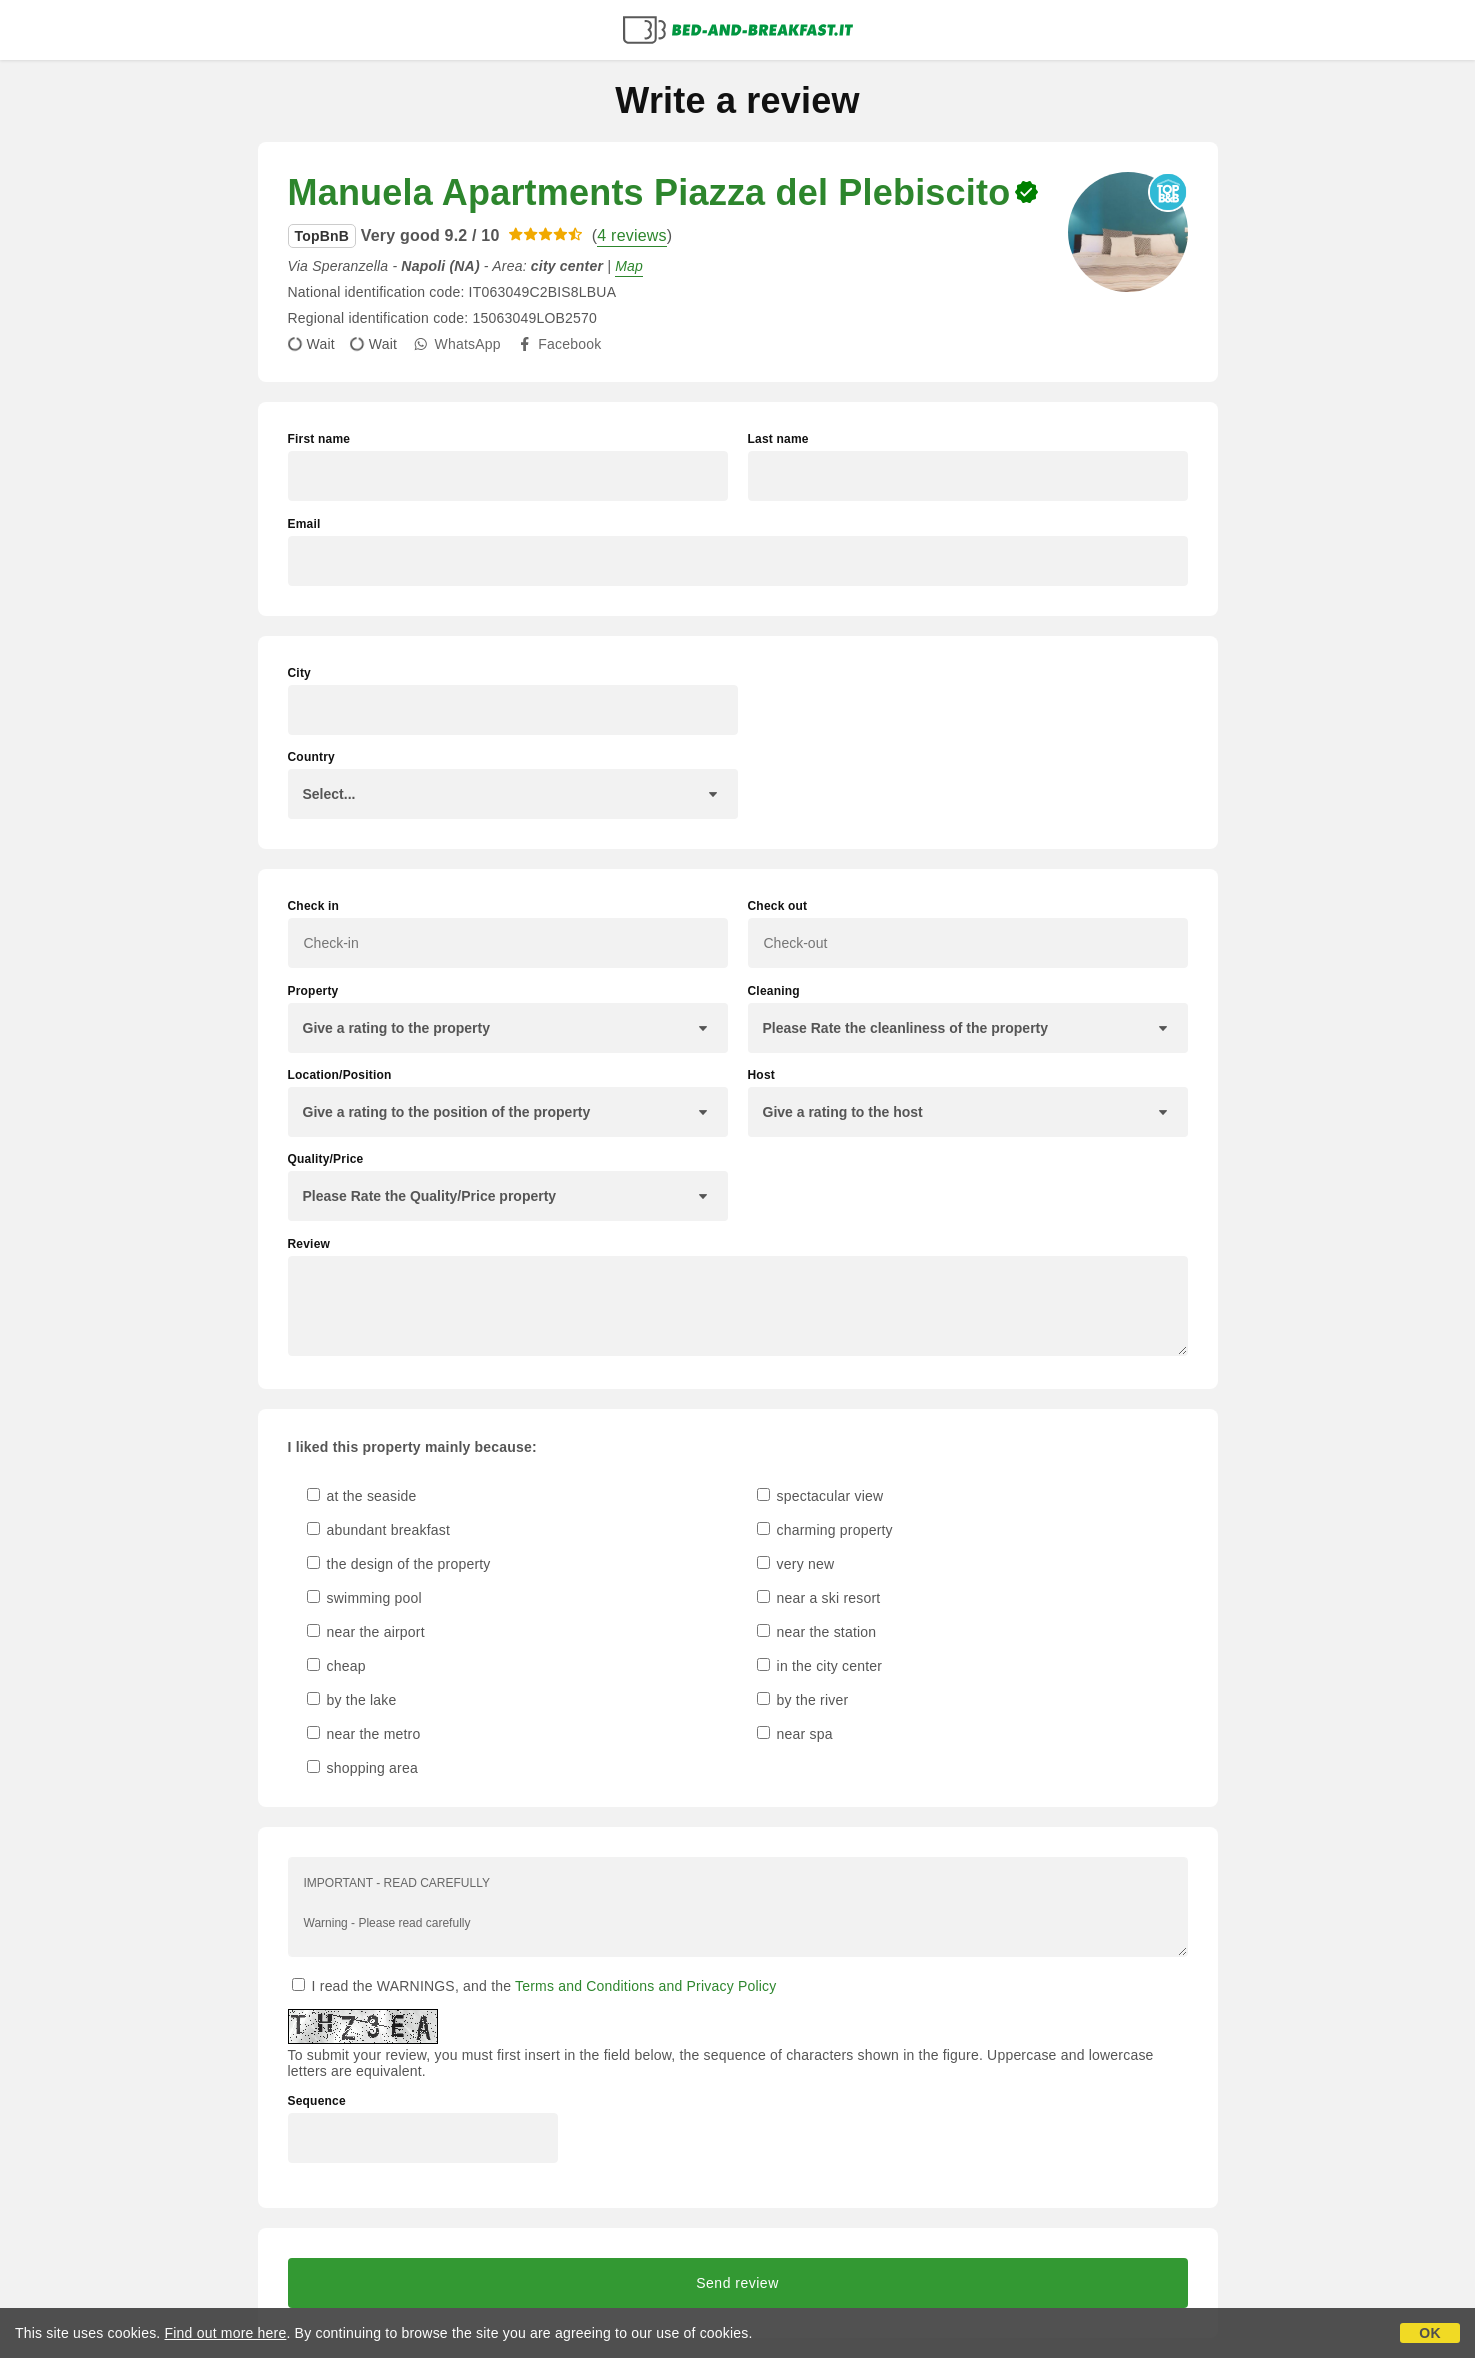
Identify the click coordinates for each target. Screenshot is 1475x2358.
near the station (817, 1632)
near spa (795, 1734)
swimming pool (364, 1598)
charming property (825, 1530)
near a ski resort (819, 1598)
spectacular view (820, 1496)
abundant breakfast (379, 1530)
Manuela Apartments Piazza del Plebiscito (649, 192)
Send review (737, 2283)
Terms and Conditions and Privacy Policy (645, 1986)
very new (796, 1564)
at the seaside (362, 1496)
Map (629, 266)
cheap (336, 1666)
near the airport (366, 1632)
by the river (803, 1700)
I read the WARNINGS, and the (534, 1986)
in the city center (820, 1666)
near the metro (364, 1734)
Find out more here (226, 2333)
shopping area (362, 1768)
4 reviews (631, 235)
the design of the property (399, 1564)
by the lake (352, 1700)
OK (1429, 2333)
